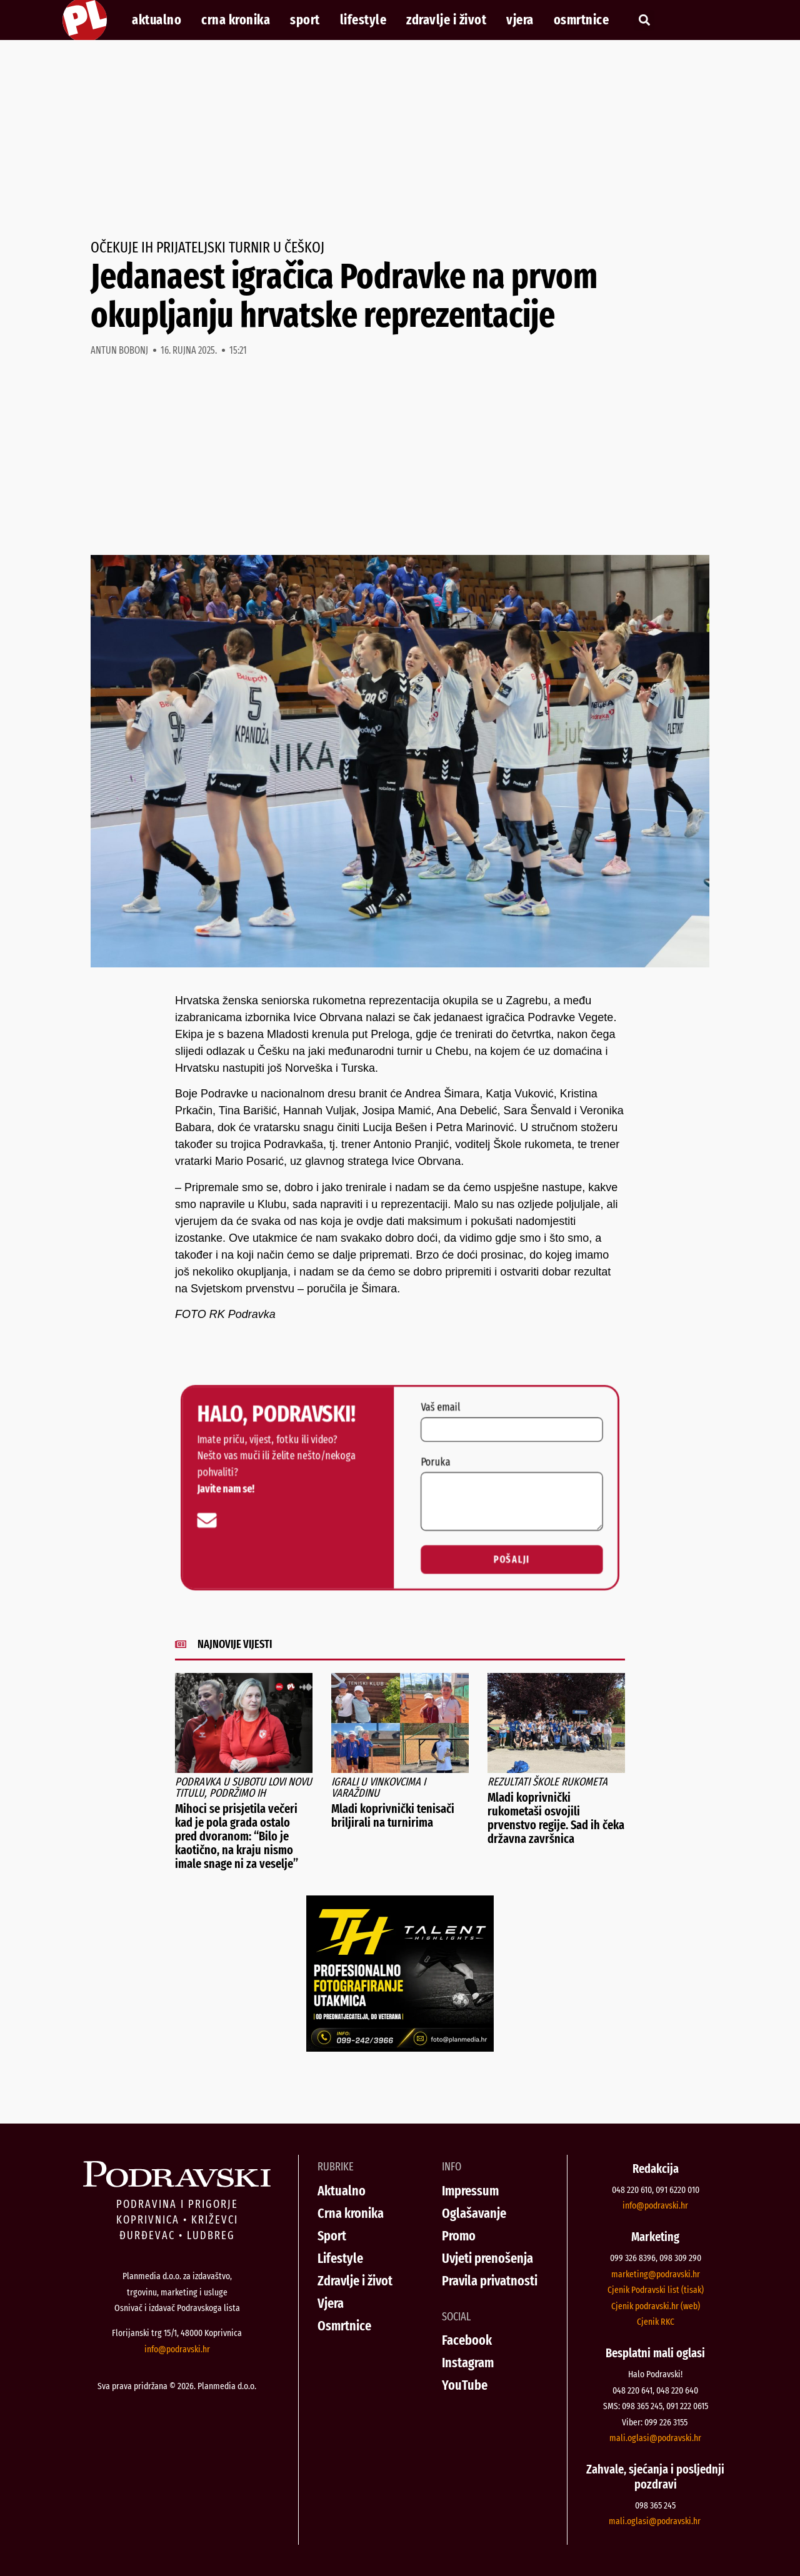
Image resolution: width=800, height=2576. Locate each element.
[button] (644, 20)
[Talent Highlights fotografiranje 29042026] (400, 2048)
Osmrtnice (581, 20)
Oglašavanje (474, 2213)
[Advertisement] (400, 139)
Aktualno (156, 20)
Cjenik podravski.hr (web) (655, 2306)
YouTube (465, 2385)
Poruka (435, 1462)
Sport (305, 20)
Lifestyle (363, 20)
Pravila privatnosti (490, 2280)
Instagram (468, 2362)
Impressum (470, 2190)
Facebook (467, 2340)
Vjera (520, 20)
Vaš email (440, 1408)
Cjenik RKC (655, 2321)
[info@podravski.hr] (208, 1520)
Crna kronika (235, 20)
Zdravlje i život (446, 20)
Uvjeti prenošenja (487, 2258)
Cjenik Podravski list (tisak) (656, 2289)
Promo (459, 2235)
